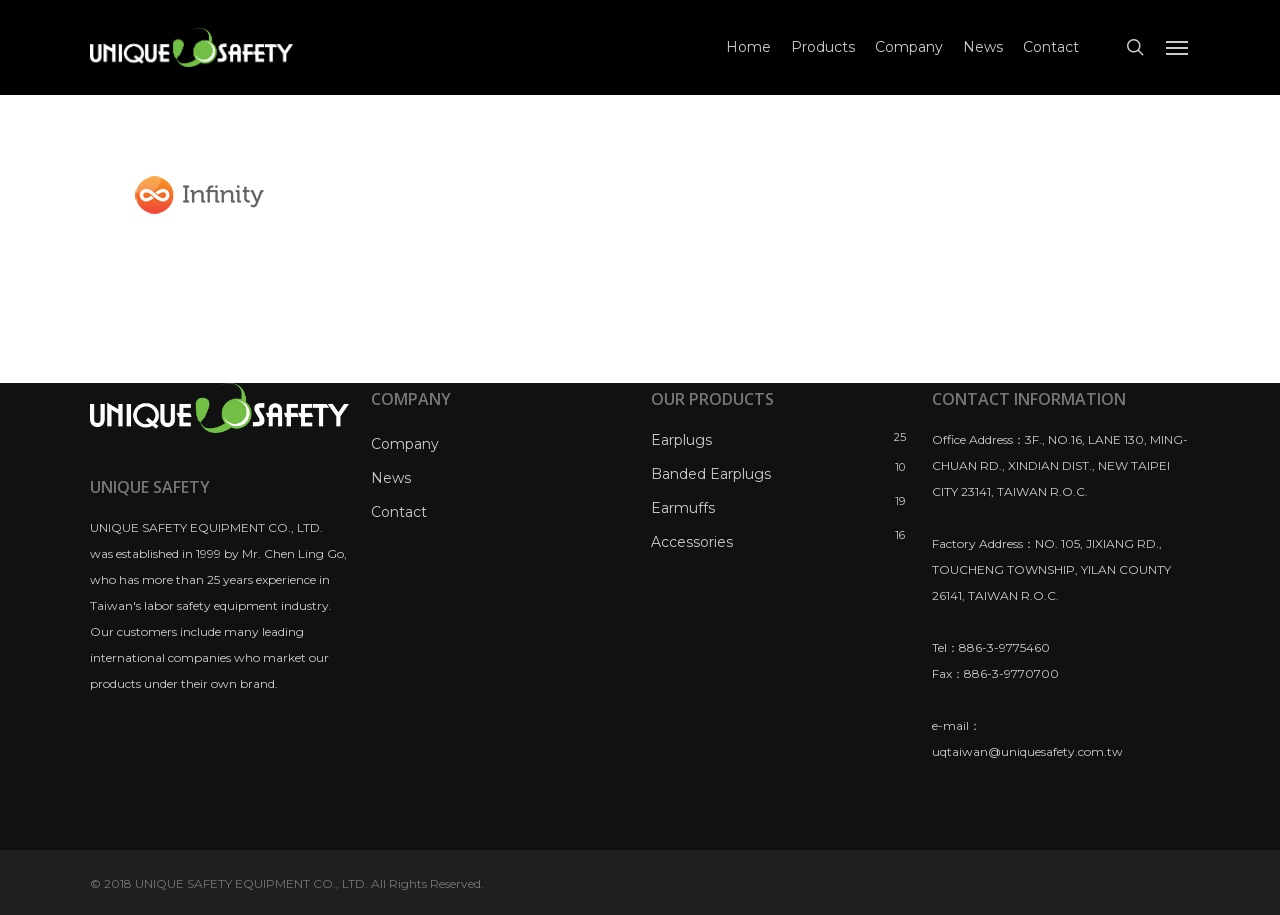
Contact (399, 512)
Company (405, 444)
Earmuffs (683, 508)
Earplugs (681, 440)
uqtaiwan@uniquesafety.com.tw (1027, 751)
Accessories (692, 542)
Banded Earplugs (711, 474)
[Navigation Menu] (1178, 48)
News (391, 478)
